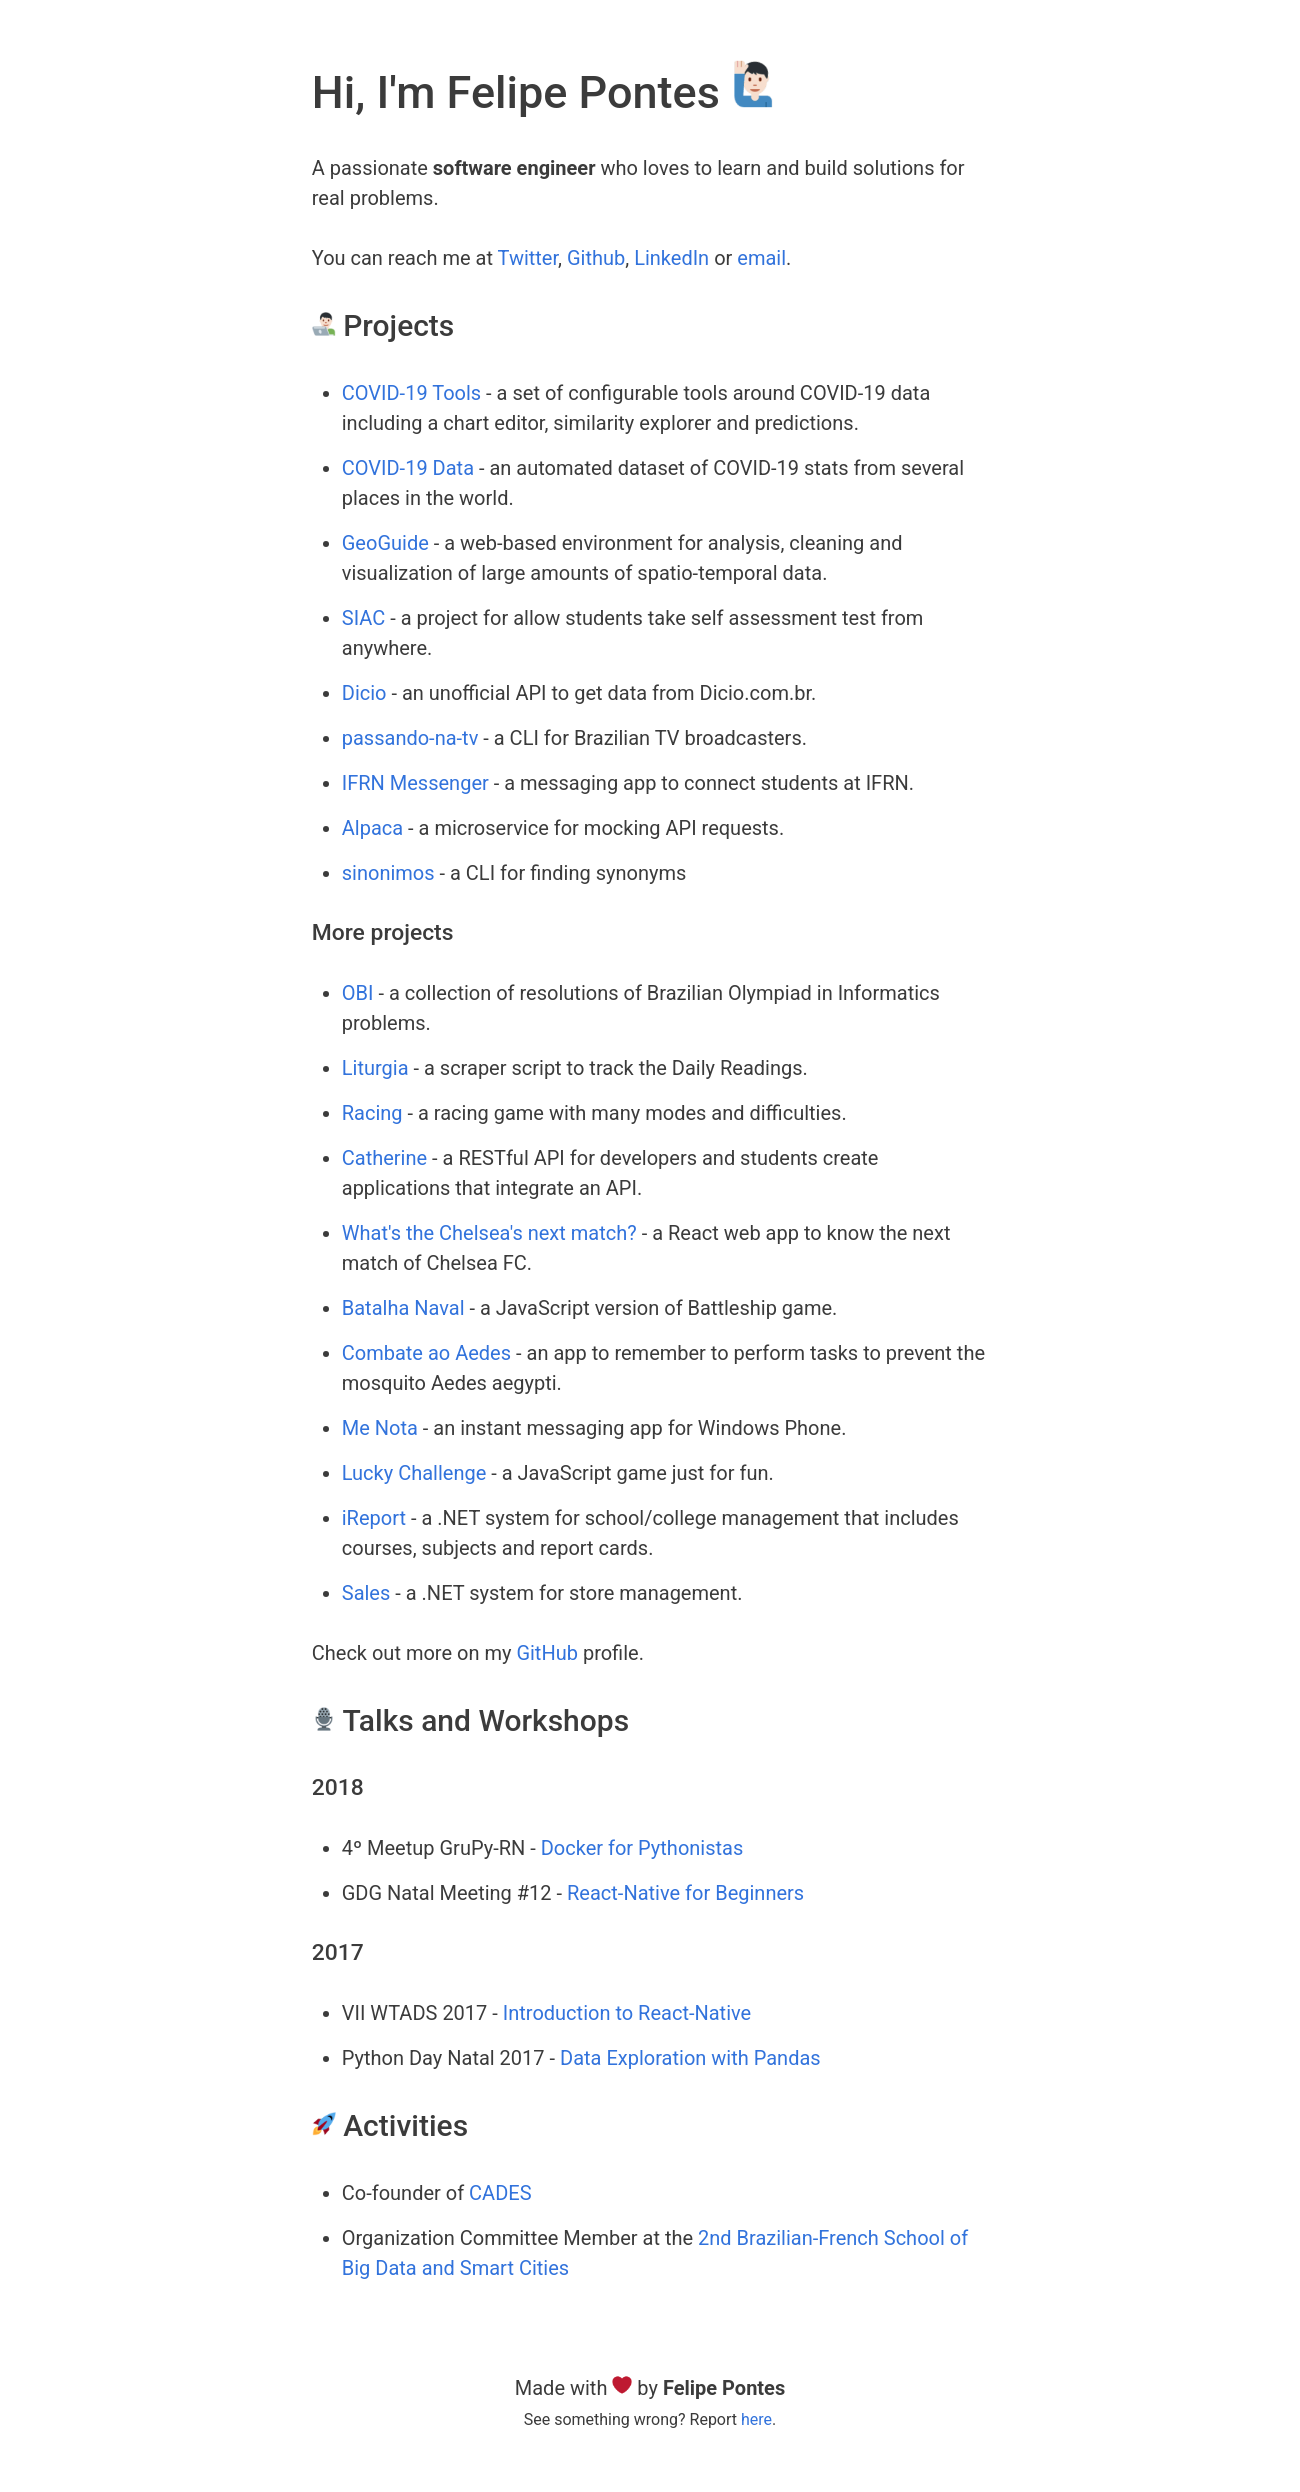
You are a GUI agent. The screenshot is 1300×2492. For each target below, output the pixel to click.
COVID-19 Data (408, 468)
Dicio (364, 693)
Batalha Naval (403, 1308)
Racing (372, 1113)
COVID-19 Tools (411, 393)
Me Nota (380, 1428)
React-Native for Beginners (685, 1893)
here (756, 2419)
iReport (374, 1518)
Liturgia (375, 1068)
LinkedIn (671, 258)
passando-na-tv (410, 738)
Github (596, 258)
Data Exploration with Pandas (690, 2058)
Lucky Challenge (414, 1473)
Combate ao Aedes (426, 1353)
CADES (500, 2193)
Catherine (384, 1158)
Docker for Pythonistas (642, 1848)
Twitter (528, 258)
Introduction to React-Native (627, 2013)
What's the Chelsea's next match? (489, 1233)
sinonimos (388, 873)
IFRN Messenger (415, 783)
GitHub (547, 1653)
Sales (366, 1593)
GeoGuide (385, 543)
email (761, 258)
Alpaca (372, 828)
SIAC (363, 618)
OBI (358, 993)
